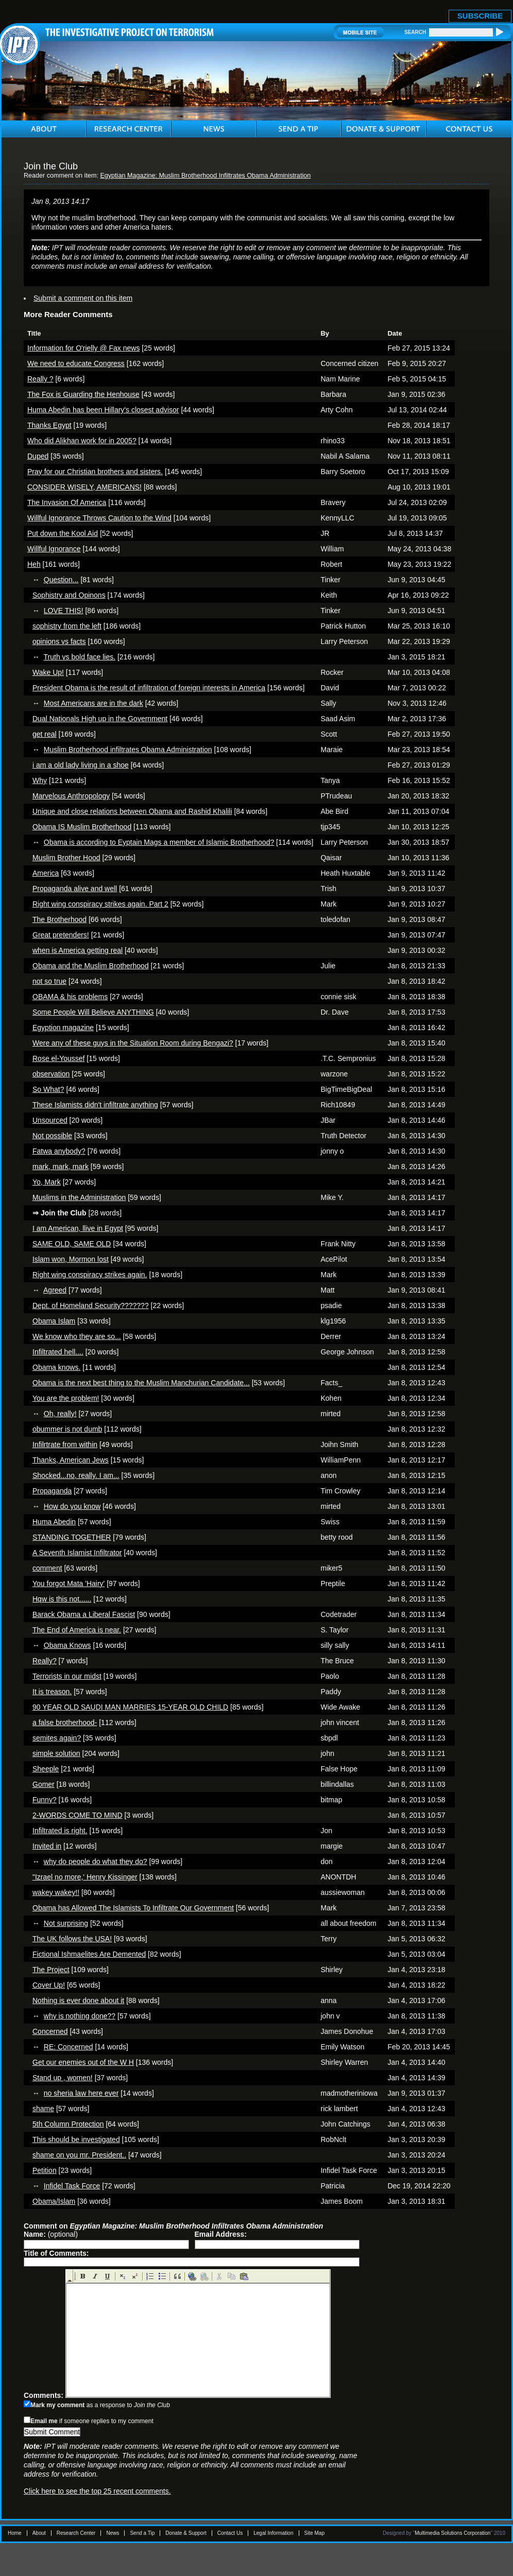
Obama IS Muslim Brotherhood (81, 827)
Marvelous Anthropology (71, 796)
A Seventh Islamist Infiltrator (77, 1552)
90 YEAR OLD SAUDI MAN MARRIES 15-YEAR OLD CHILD (130, 1707)
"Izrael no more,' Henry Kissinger (85, 1877)
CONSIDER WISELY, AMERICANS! (84, 487)
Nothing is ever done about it (78, 2000)
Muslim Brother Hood (66, 858)
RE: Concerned (68, 2047)
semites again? (56, 1738)
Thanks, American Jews (70, 1460)
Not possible (52, 1136)
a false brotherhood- (64, 1722)
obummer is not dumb (67, 1429)
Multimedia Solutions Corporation (452, 2533)
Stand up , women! (62, 2078)
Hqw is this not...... (61, 1599)
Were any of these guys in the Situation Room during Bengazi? (132, 1043)
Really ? (40, 379)
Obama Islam (53, 1321)
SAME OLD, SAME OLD (71, 1244)
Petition (44, 2170)
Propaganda (52, 1491)
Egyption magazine (63, 1027)
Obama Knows (67, 1645)
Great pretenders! (60, 935)
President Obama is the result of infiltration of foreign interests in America (148, 688)
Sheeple (45, 1769)
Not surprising (66, 1923)
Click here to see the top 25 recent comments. (97, 2491)
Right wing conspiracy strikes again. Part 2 (100, 904)
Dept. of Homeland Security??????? (90, 1305)
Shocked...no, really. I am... (75, 1475)
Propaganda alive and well (74, 888)
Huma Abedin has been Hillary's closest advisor (103, 410)
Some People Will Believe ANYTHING (93, 1012)
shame (43, 2108)
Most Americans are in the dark (93, 703)
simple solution (56, 1753)
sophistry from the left (66, 626)
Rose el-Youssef (58, 1058)
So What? (48, 1089)
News (112, 2533)
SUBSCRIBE (480, 15)
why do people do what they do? (95, 1861)
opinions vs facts (59, 641)
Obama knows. (56, 1367)
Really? (44, 1661)
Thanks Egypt (49, 425)
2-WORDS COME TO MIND (77, 1815)
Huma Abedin (54, 1522)
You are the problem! (65, 1398)
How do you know (72, 1506)
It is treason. (52, 1691)
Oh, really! (60, 1413)
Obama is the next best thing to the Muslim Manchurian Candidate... (141, 1383)
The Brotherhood (59, 919)
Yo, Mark (46, 1182)
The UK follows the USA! (72, 1939)
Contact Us (230, 2533)
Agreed (54, 1290)
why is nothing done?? (79, 2016)
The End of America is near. (76, 1630)
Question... (61, 580)
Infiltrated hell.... (57, 1352)
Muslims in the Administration (79, 1197)
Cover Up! (48, 1985)
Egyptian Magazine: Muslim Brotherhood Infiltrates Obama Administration (205, 175)
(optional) (51, 2234)
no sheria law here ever (81, 2093)
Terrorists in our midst (66, 1676)
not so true (49, 981)
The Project (51, 1969)
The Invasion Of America (66, 502)
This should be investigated (76, 2139)
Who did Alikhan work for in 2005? (81, 441)
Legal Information (273, 2533)
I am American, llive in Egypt (77, 1228)
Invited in (46, 1846)
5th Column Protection (68, 2124)
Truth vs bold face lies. (80, 657)
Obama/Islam (53, 2201)
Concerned (50, 2031)
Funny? (44, 1800)
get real (44, 734)
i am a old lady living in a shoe (80, 765)
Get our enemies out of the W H (83, 2062)
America (45, 873)
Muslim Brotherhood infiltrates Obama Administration (128, 749)
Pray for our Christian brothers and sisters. (95, 471)
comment (47, 1568)
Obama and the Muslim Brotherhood (90, 966)
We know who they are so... (76, 1336)
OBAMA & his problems (70, 997)
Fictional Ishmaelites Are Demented (89, 1954)
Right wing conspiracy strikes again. (89, 1274)
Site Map (314, 2533)
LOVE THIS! (63, 610)
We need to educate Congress (76, 363)
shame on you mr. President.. (79, 2155)
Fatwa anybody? (59, 1151)
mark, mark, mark (60, 1166)
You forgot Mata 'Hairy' (68, 1583)
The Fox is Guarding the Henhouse (83, 394)
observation (51, 1074)
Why (39, 780)
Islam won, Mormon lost (70, 1259)
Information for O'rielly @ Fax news (83, 348)
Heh (34, 564)
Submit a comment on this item (82, 298)
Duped (37, 456)
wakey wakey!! (55, 1892)
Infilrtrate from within (64, 1444)
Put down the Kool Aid (62, 533)
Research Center (76, 2533)
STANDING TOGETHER (71, 1537)
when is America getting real (77, 950)
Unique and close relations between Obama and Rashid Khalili (132, 811)
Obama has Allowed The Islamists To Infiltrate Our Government (133, 1908)
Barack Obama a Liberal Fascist (83, 1614)
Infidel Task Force (72, 2186)
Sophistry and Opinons (69, 595)
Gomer (43, 1784)
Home (15, 2533)
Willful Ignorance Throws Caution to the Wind (99, 518)
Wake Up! (48, 672)
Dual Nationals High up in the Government (99, 719)
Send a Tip (142, 2533)
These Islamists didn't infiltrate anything (95, 1105)
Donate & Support (186, 2533)
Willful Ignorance (54, 549)
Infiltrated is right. (60, 1830)
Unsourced (49, 1120)
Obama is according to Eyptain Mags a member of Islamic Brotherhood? (159, 842)
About (39, 2533)
